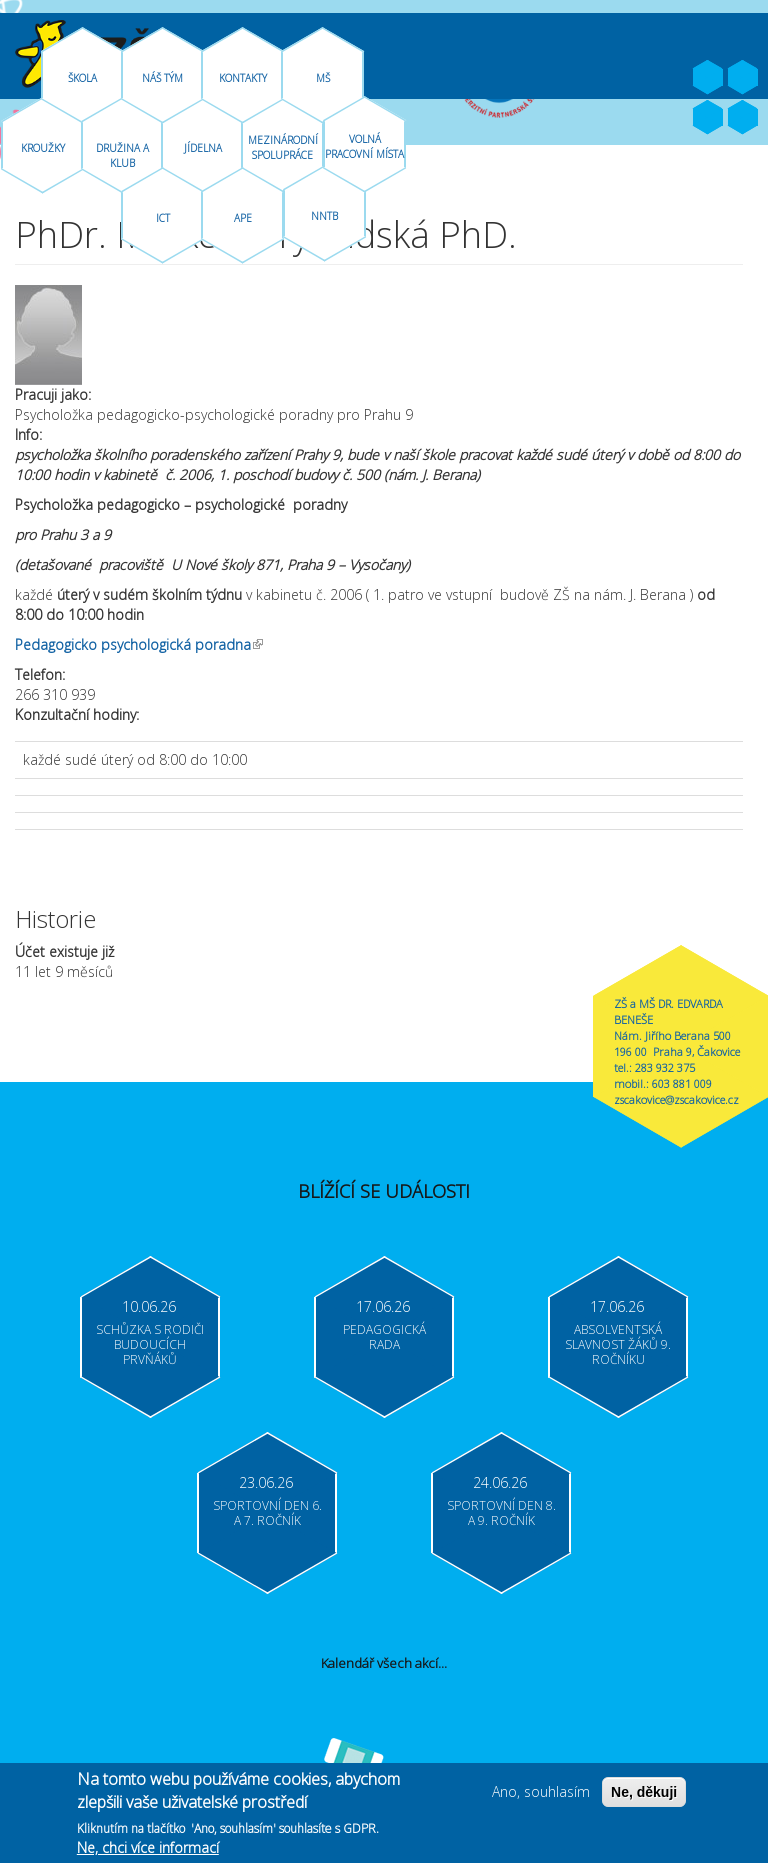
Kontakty (243, 78)
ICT (163, 218)
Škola (82, 78)
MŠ (323, 78)
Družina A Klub (122, 155)
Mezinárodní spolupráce (283, 147)
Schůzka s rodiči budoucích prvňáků (150, 1344)
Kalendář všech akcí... (384, 1663)
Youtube (743, 78)
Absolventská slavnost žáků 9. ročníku (618, 1344)
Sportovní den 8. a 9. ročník (501, 1513)
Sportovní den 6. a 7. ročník (267, 1513)
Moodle (743, 118)
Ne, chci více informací (148, 1849)
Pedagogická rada (384, 1337)
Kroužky (43, 148)
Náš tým (162, 78)
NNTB (324, 216)
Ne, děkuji (644, 1794)
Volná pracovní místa (364, 146)
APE (243, 218)
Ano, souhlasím (541, 1793)
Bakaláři (708, 118)
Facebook (708, 78)
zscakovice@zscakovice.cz (676, 1099)
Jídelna (203, 148)
